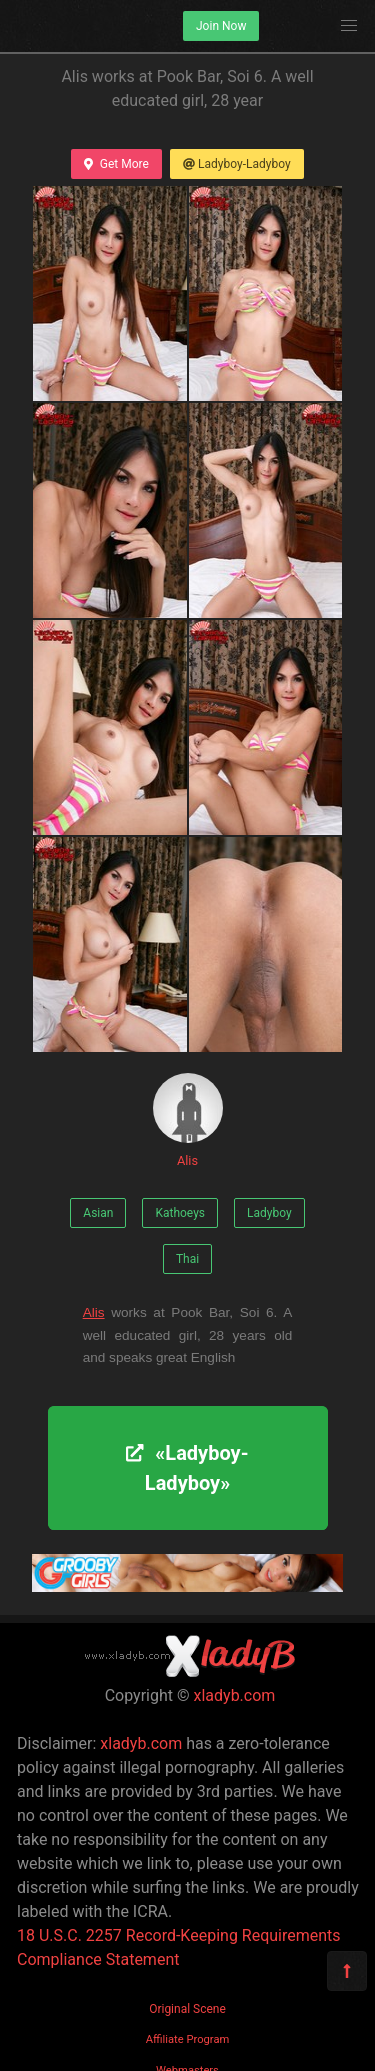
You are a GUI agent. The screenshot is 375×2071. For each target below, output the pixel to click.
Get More (116, 164)
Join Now (221, 26)
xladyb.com (235, 1695)
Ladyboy (269, 1213)
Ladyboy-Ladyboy (237, 164)
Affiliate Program (188, 2039)
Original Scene (187, 2009)
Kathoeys (180, 1213)
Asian (98, 1213)
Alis (188, 1120)
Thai (187, 1259)
